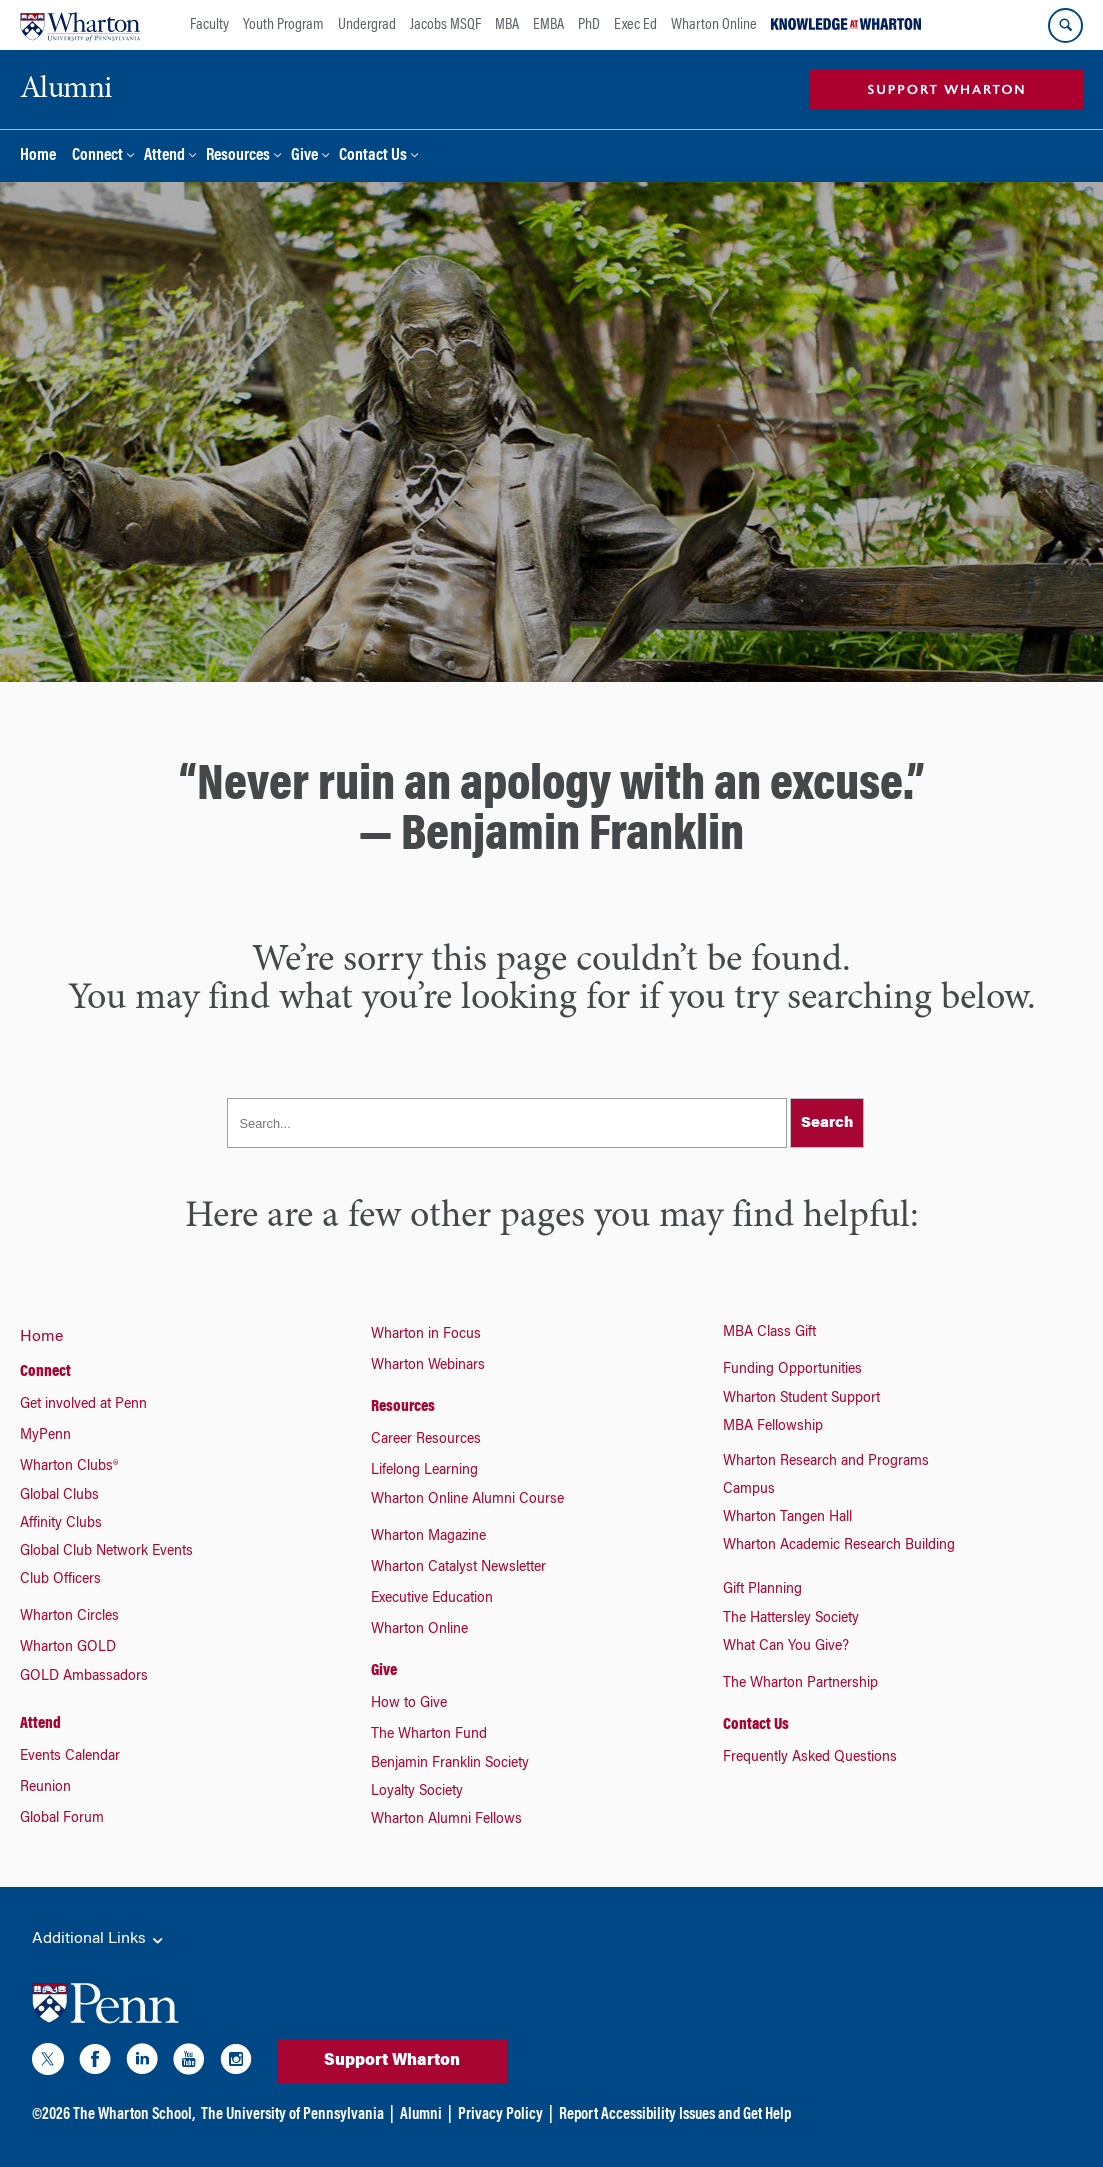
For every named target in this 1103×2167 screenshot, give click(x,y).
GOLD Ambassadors (84, 1677)
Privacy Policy (500, 2115)
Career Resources (426, 1440)
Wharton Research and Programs (826, 1462)
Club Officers (60, 1580)
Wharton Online (714, 25)
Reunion (45, 1788)
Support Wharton (392, 2061)
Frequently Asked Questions (810, 1758)
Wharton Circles (69, 1617)
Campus (749, 1490)
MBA (507, 25)
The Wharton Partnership (800, 1684)
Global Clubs (59, 1496)
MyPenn (45, 1436)
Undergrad (367, 25)
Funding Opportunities (792, 1370)
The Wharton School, (134, 2115)
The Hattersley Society (791, 1619)
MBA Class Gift (769, 1333)
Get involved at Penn (83, 1405)
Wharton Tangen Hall (787, 1518)
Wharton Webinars (428, 1366)
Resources (238, 156)
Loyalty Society (417, 1792)
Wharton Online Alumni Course (467, 1500)
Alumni (421, 2115)
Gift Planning (762, 1590)
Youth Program (283, 25)
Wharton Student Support (801, 1399)
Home (38, 156)
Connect (97, 156)
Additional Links (99, 1940)
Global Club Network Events (106, 1552)
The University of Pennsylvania (292, 2115)
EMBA (548, 25)
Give (304, 156)
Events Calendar (70, 1757)
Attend (164, 156)
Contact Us (373, 156)
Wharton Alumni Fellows (446, 1820)
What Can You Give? (786, 1647)
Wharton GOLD (68, 1648)
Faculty (209, 25)
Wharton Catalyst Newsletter (458, 1568)
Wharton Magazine (428, 1537)
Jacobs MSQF (445, 25)
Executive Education (432, 1599)
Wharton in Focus (426, 1335)
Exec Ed (635, 25)
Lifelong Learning (424, 1471)
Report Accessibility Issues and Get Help (675, 2115)
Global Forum (62, 1819)
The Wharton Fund (429, 1735)
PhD (589, 25)
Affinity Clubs (61, 1524)
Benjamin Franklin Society (450, 1764)
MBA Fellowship (773, 1427)
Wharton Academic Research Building (839, 1546)
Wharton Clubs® (69, 1467)
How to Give (409, 1704)
